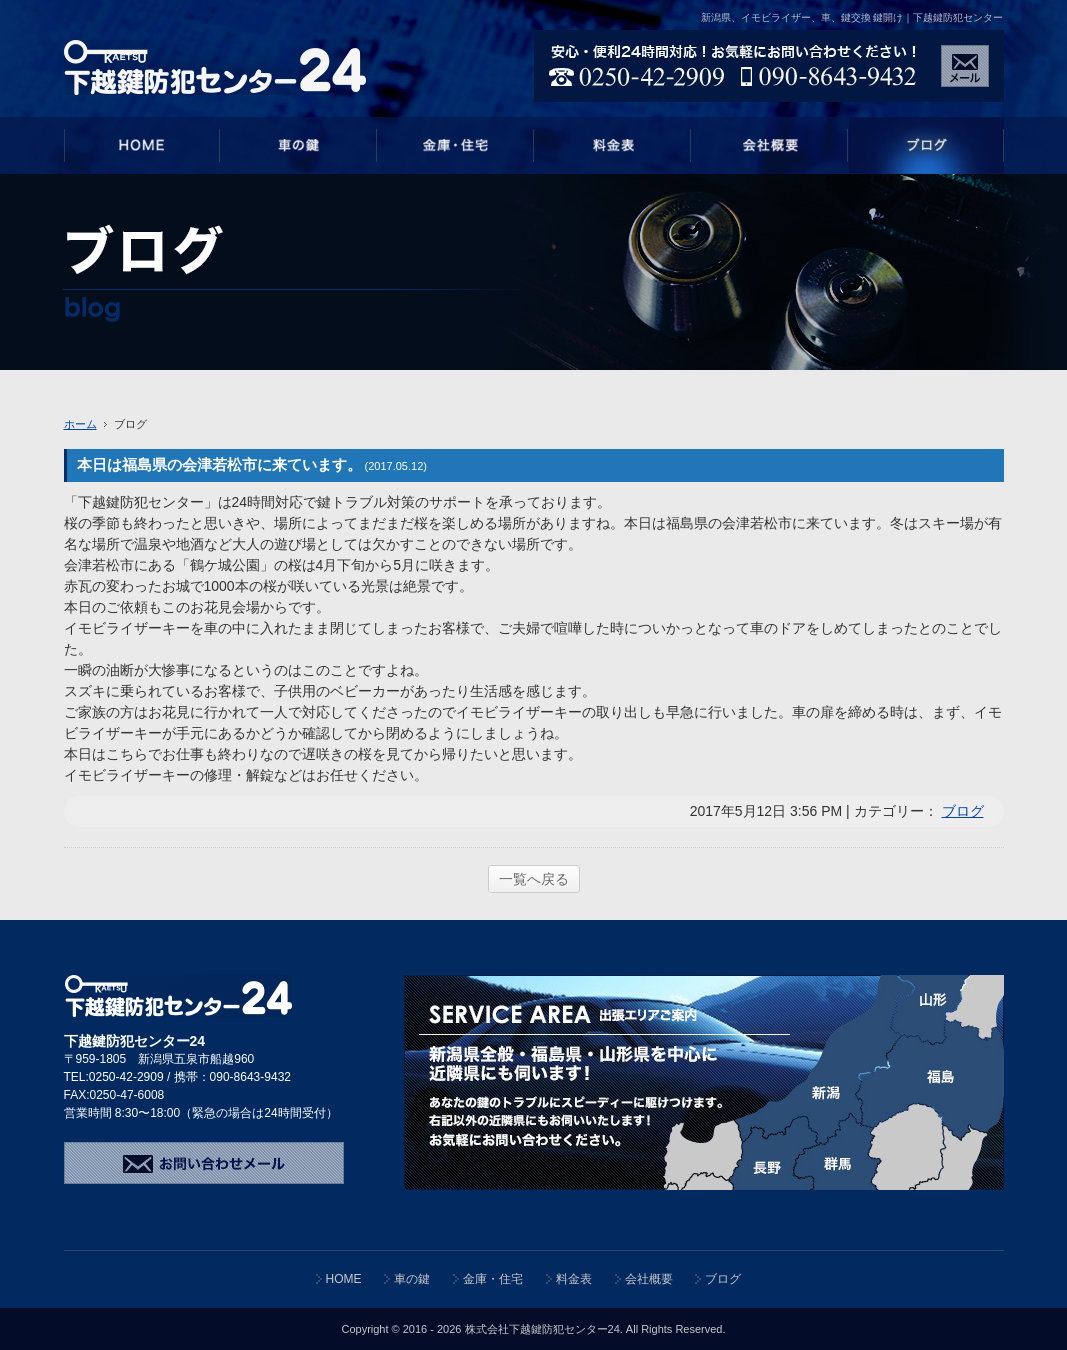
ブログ (963, 811)
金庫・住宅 (493, 1279)
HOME (344, 1279)
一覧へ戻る (534, 879)
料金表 (574, 1279)
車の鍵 (412, 1279)
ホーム (80, 424)
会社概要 (649, 1279)
